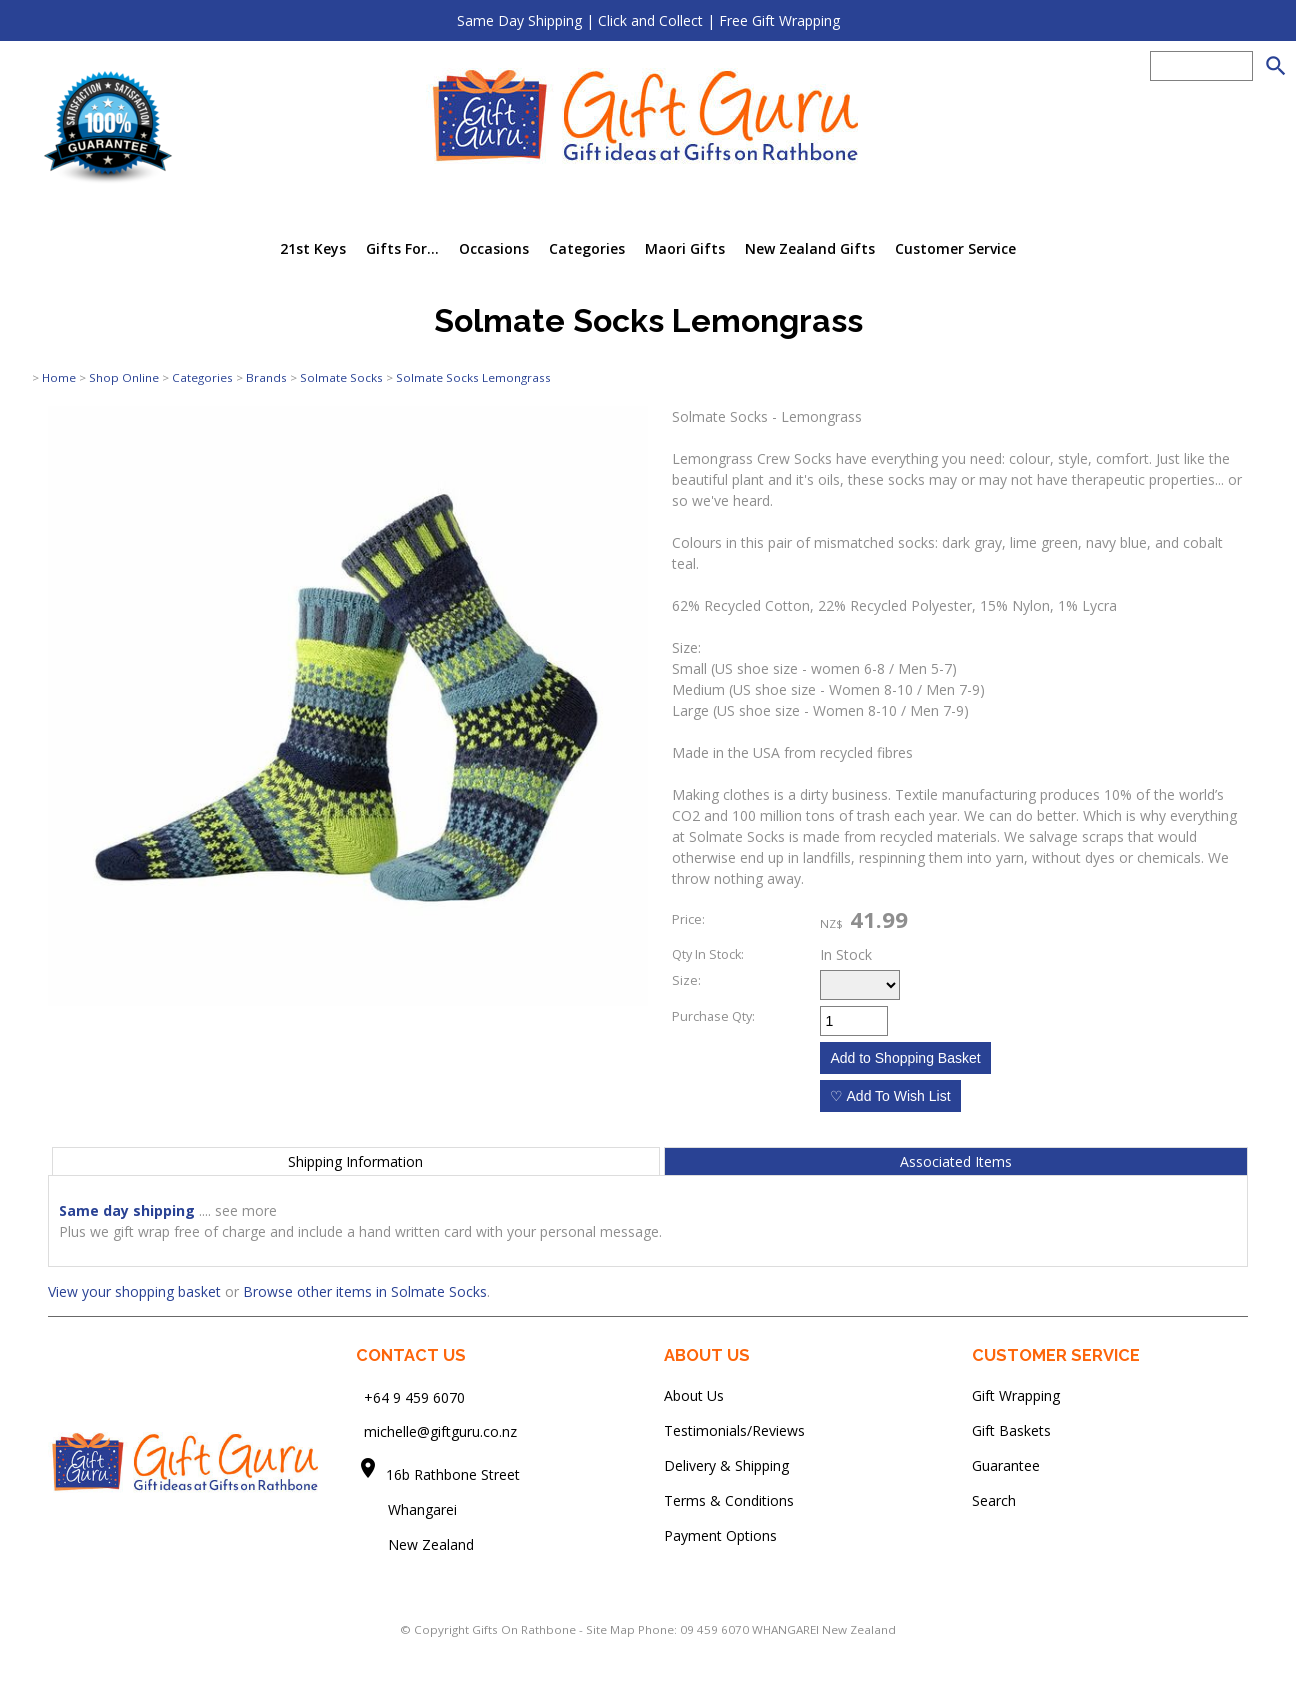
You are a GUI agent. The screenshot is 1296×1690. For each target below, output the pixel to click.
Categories (587, 248)
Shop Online (124, 377)
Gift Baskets (1011, 1430)
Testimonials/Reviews (734, 1430)
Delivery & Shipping (726, 1465)
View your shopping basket (134, 1291)
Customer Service (955, 248)
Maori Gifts (685, 248)
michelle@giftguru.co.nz (440, 1431)
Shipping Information (355, 1161)
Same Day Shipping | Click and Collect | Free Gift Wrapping (648, 20)
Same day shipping (127, 1210)
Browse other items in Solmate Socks (365, 1291)
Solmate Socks (341, 377)
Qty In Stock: (708, 954)
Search (994, 1500)
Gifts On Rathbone (525, 1629)
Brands (266, 377)
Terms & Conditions (729, 1500)
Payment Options (720, 1535)
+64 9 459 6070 (414, 1396)
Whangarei (408, 1509)
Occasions (494, 248)
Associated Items (956, 1161)
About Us (694, 1395)
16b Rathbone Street (455, 1474)
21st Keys (313, 248)
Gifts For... (402, 248)
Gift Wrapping (1016, 1395)
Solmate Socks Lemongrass (473, 377)
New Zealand (415, 1544)
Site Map (610, 1629)
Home (59, 377)
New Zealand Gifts (810, 248)
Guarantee (1006, 1465)
